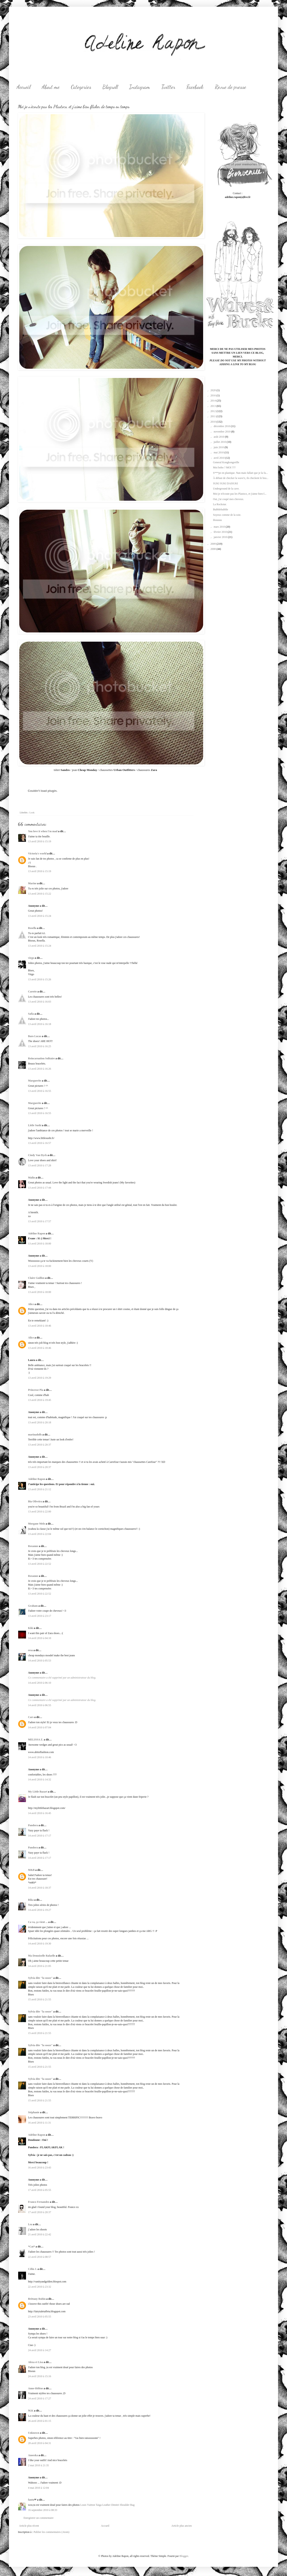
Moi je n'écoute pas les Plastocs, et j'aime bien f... (239, 493)
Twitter (168, 87)
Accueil (23, 87)
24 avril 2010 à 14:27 (39, 2350)
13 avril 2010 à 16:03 (39, 1001)
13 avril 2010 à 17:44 (39, 1187)
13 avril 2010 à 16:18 (39, 1024)
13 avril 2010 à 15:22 (39, 893)
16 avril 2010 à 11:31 (39, 2122)
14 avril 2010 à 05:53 (39, 1660)
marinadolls (35, 1434)
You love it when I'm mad (42, 831)
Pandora (33, 1825)
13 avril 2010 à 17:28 (39, 1165)
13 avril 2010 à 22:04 (39, 1534)
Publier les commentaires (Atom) (52, 2532)
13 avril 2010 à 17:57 (39, 1221)
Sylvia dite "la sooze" (40, 1977)
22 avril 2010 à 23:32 (39, 2286)
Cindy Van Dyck (37, 1155)
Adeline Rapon (36, 1233)
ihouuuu (217, 520)
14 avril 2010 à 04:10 (39, 1638)
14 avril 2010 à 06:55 (39, 1705)
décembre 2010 (222, 426)
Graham (33, 1605)
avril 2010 (219, 457)
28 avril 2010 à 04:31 (39, 2443)
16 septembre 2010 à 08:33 (42, 2510)
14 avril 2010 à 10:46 (39, 1757)
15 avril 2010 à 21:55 (39, 1999)
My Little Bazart (37, 1791)
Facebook (195, 87)
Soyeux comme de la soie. (227, 514)
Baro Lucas (34, 1036)
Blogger (183, 2556)
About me (51, 87)
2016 (214, 395)
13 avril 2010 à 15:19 (39, 841)
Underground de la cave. (226, 488)
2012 (214, 411)
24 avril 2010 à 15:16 (39, 2376)
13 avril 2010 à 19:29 (39, 1377)
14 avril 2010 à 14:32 (39, 1779)
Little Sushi (34, 1125)
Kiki (30, 1628)
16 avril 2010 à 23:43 (39, 2167)
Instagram (139, 87)
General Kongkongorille (226, 462)
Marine (32, 883)
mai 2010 (219, 452)
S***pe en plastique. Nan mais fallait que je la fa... (240, 472)
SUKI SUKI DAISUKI (225, 483)
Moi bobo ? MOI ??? (224, 467)
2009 (214, 543)
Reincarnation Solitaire (41, 1058)
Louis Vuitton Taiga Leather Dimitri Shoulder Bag (107, 2504)
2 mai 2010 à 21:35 (38, 2465)
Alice (31, 1304)
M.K (30, 2410)
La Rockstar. (220, 504)
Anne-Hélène (35, 2388)
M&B (31, 1870)
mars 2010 (220, 526)
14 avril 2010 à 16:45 (39, 1813)
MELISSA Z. (35, 1739)
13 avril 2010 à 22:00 (39, 1511)
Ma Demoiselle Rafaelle (41, 1955)
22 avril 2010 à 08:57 (39, 2256)
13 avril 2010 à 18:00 (39, 1243)
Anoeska (33, 2455)
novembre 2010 (222, 431)
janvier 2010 (221, 537)
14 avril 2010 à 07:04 (39, 1727)
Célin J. (32, 2269)
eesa (30, 1650)
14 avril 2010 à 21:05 (39, 1966)
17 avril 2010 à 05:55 (39, 2190)
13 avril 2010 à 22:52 (39, 1563)
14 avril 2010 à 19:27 (39, 1909)
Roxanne (33, 1546)
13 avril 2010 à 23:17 (39, 1615)
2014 (214, 400)
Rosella (32, 928)
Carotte (32, 991)
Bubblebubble (220, 509)
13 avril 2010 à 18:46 (39, 1325)
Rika (31, 1899)
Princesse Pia (35, 1389)
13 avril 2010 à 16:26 (39, 1068)
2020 (214, 390)
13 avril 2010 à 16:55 (39, 1091)
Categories (81, 87)
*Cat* (31, 2246)
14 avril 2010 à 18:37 (39, 1887)
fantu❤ (32, 2499)
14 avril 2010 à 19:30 (39, 1943)
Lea (30, 2224)
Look (32, 812)
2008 (214, 549)
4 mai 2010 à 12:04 (38, 2487)
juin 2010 (219, 447)
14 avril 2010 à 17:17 (39, 1835)
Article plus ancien (181, 2525)
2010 (214, 421)
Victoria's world (37, 853)
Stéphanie (33, 2112)
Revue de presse (230, 87)
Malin (31, 1177)
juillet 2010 (220, 441)
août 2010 (219, 436)
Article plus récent (29, 2525)
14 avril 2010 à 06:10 (39, 1682)
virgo (31, 957)
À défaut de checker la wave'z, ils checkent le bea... (240, 478)
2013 (214, 406)
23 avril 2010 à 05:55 (39, 2316)
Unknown (33, 2432)
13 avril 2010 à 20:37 (39, 1444)
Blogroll (110, 87)
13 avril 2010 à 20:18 (39, 1422)
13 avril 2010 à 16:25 (39, 1046)
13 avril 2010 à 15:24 (39, 915)
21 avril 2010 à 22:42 (39, 2234)
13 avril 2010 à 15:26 (39, 979)
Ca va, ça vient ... (38, 1922)
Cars (31, 1717)
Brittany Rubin (37, 2298)
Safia (31, 1013)
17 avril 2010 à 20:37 (39, 2212)
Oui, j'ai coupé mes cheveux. (228, 499)
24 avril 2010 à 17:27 (39, 2398)
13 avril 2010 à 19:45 (39, 1400)
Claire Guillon (36, 1277)
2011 (214, 416)
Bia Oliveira (35, 1501)
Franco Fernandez (38, 2201)
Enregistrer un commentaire (39, 2517)
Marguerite (34, 1080)
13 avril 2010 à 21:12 (39, 1489)
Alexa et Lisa (35, 2362)
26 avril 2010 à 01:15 (39, 2420)
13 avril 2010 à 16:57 (39, 1143)
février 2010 (221, 531)
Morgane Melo (36, 1523)
